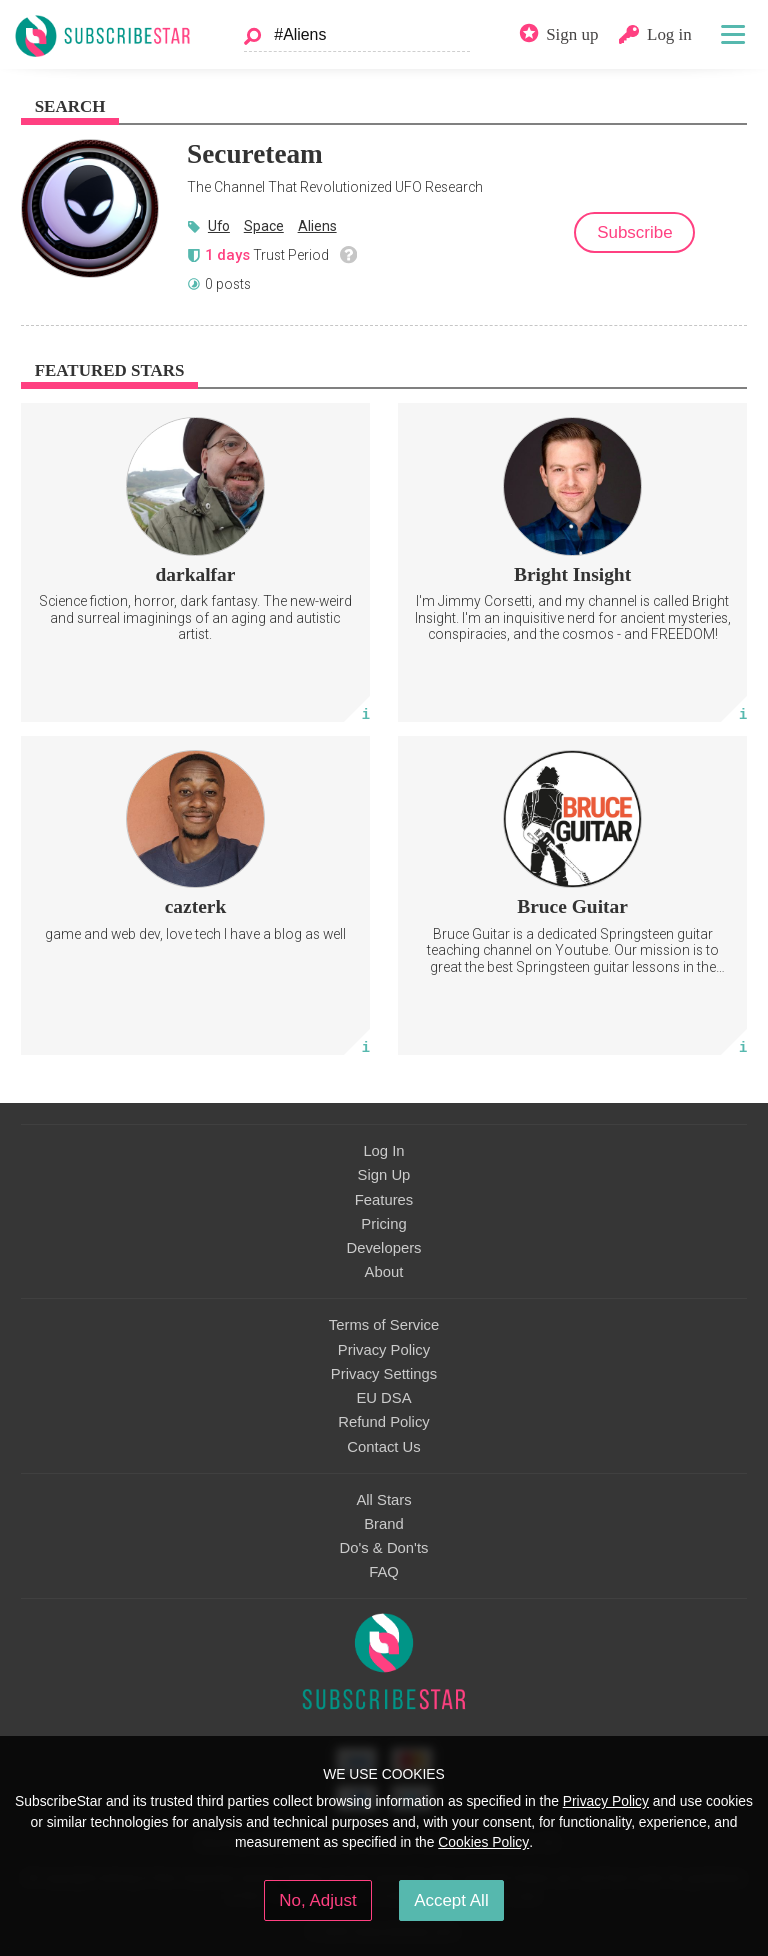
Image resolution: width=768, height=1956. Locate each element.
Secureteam (255, 154)
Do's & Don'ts (384, 1548)
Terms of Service (384, 1325)
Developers (383, 1248)
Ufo (219, 226)
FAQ (384, 1572)
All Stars (383, 1500)
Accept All (451, 1900)
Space (264, 226)
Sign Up (384, 1175)
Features (384, 1200)
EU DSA (383, 1398)
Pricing (383, 1224)
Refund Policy (384, 1422)
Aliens (317, 226)
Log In (383, 1151)
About (384, 1272)
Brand (384, 1524)
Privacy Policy (384, 1350)
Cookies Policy (483, 1842)
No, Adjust (317, 1900)
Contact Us (383, 1447)
